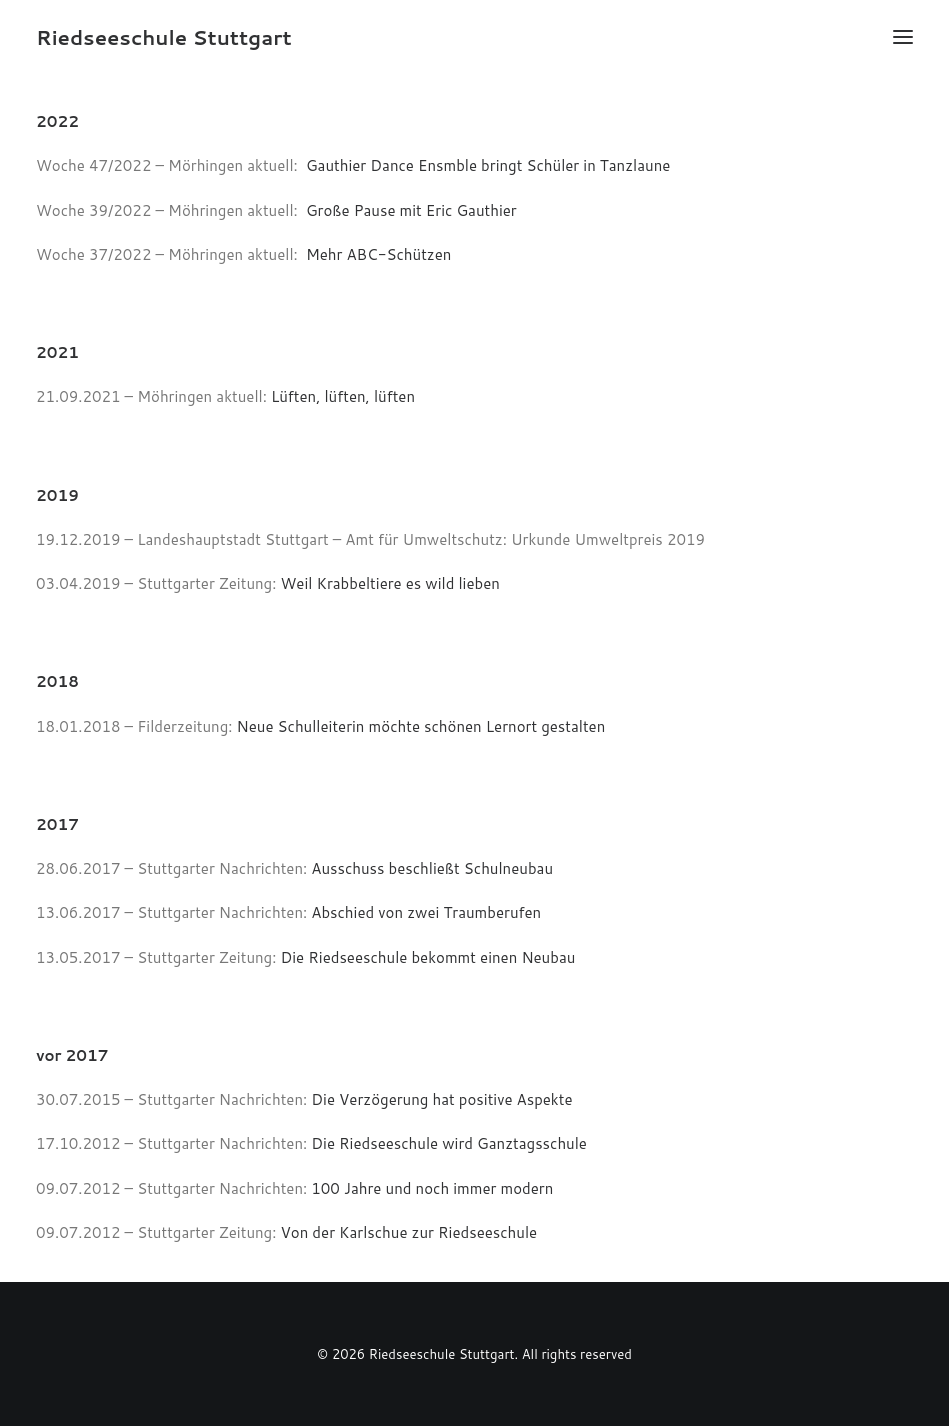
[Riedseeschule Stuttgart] (164, 37)
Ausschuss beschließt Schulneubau (430, 868)
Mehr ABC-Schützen (379, 254)
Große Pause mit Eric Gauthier (411, 210)
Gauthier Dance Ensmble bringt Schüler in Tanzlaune (488, 165)
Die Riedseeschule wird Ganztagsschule (449, 1143)
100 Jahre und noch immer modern (432, 1188)
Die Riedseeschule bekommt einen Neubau (428, 957)
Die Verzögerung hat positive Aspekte (441, 1099)
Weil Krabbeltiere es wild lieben (390, 583)
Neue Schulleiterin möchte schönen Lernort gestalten (421, 726)
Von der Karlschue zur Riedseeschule (409, 1232)
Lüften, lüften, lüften (343, 396)
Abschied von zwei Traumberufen (426, 912)
